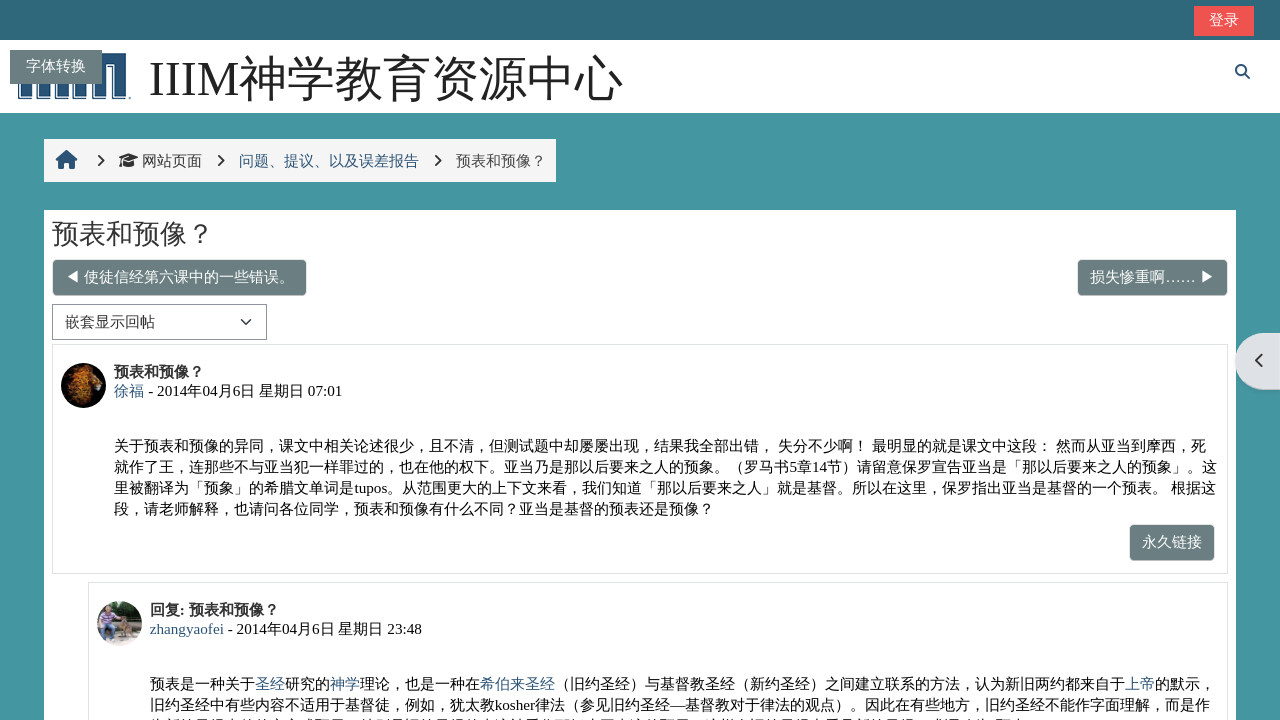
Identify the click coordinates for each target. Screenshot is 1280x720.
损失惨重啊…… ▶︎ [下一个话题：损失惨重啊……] (1152, 276)
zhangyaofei (187, 628)
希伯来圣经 (517, 683)
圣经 (270, 683)
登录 (1224, 19)
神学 (345, 683)
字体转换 (56, 65)
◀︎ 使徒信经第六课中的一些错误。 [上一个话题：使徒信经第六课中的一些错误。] (179, 276)
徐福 (129, 390)
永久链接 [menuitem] (1172, 541)
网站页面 (160, 160)
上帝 (1140, 683)
